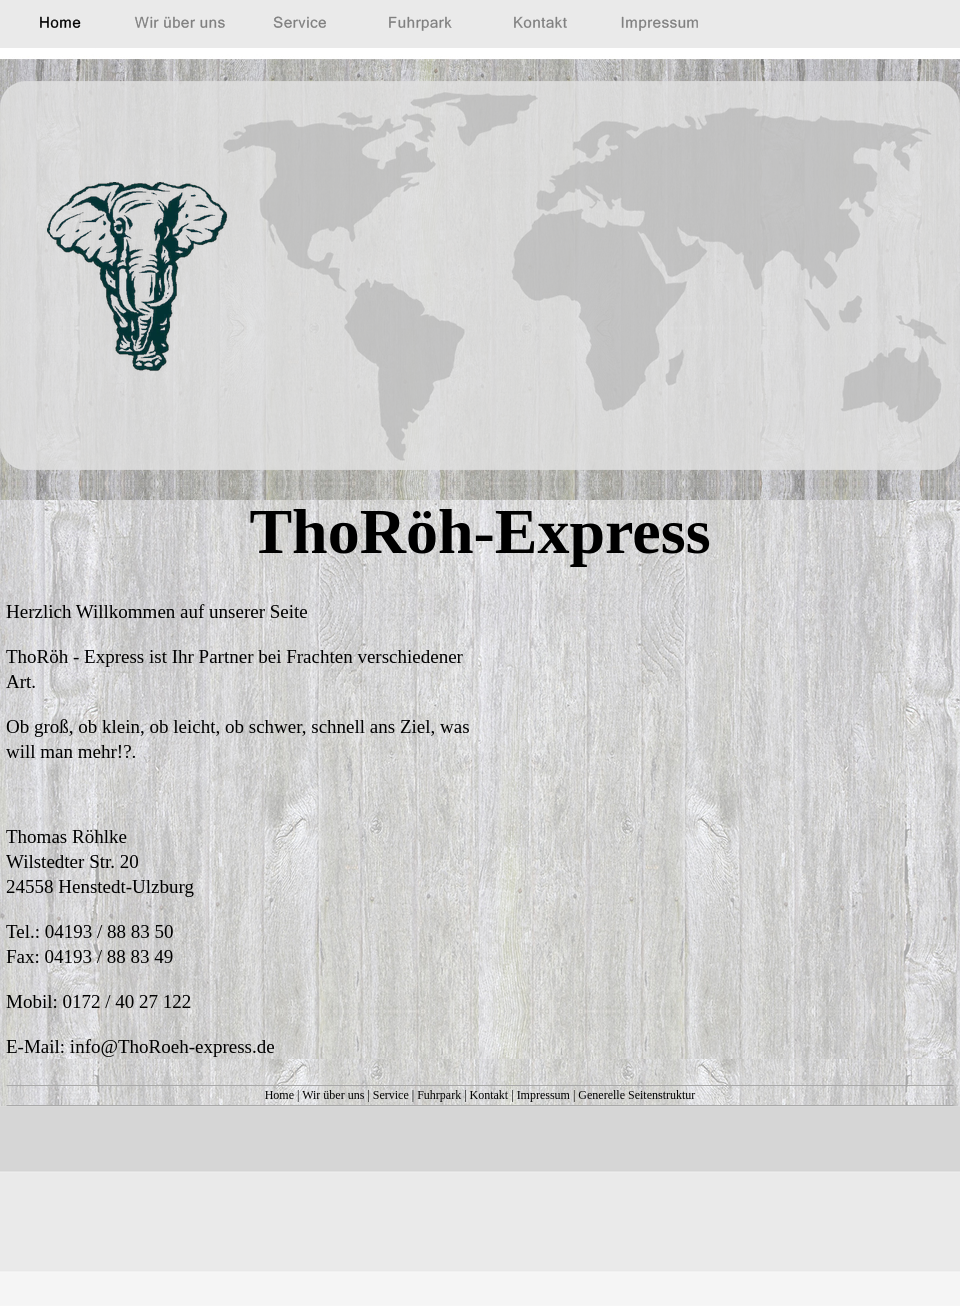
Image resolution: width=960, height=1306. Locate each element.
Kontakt (489, 1095)
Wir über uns (333, 1095)
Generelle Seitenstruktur (636, 1095)
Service (391, 1095)
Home (279, 1095)
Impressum (543, 1095)
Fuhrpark (439, 1095)
